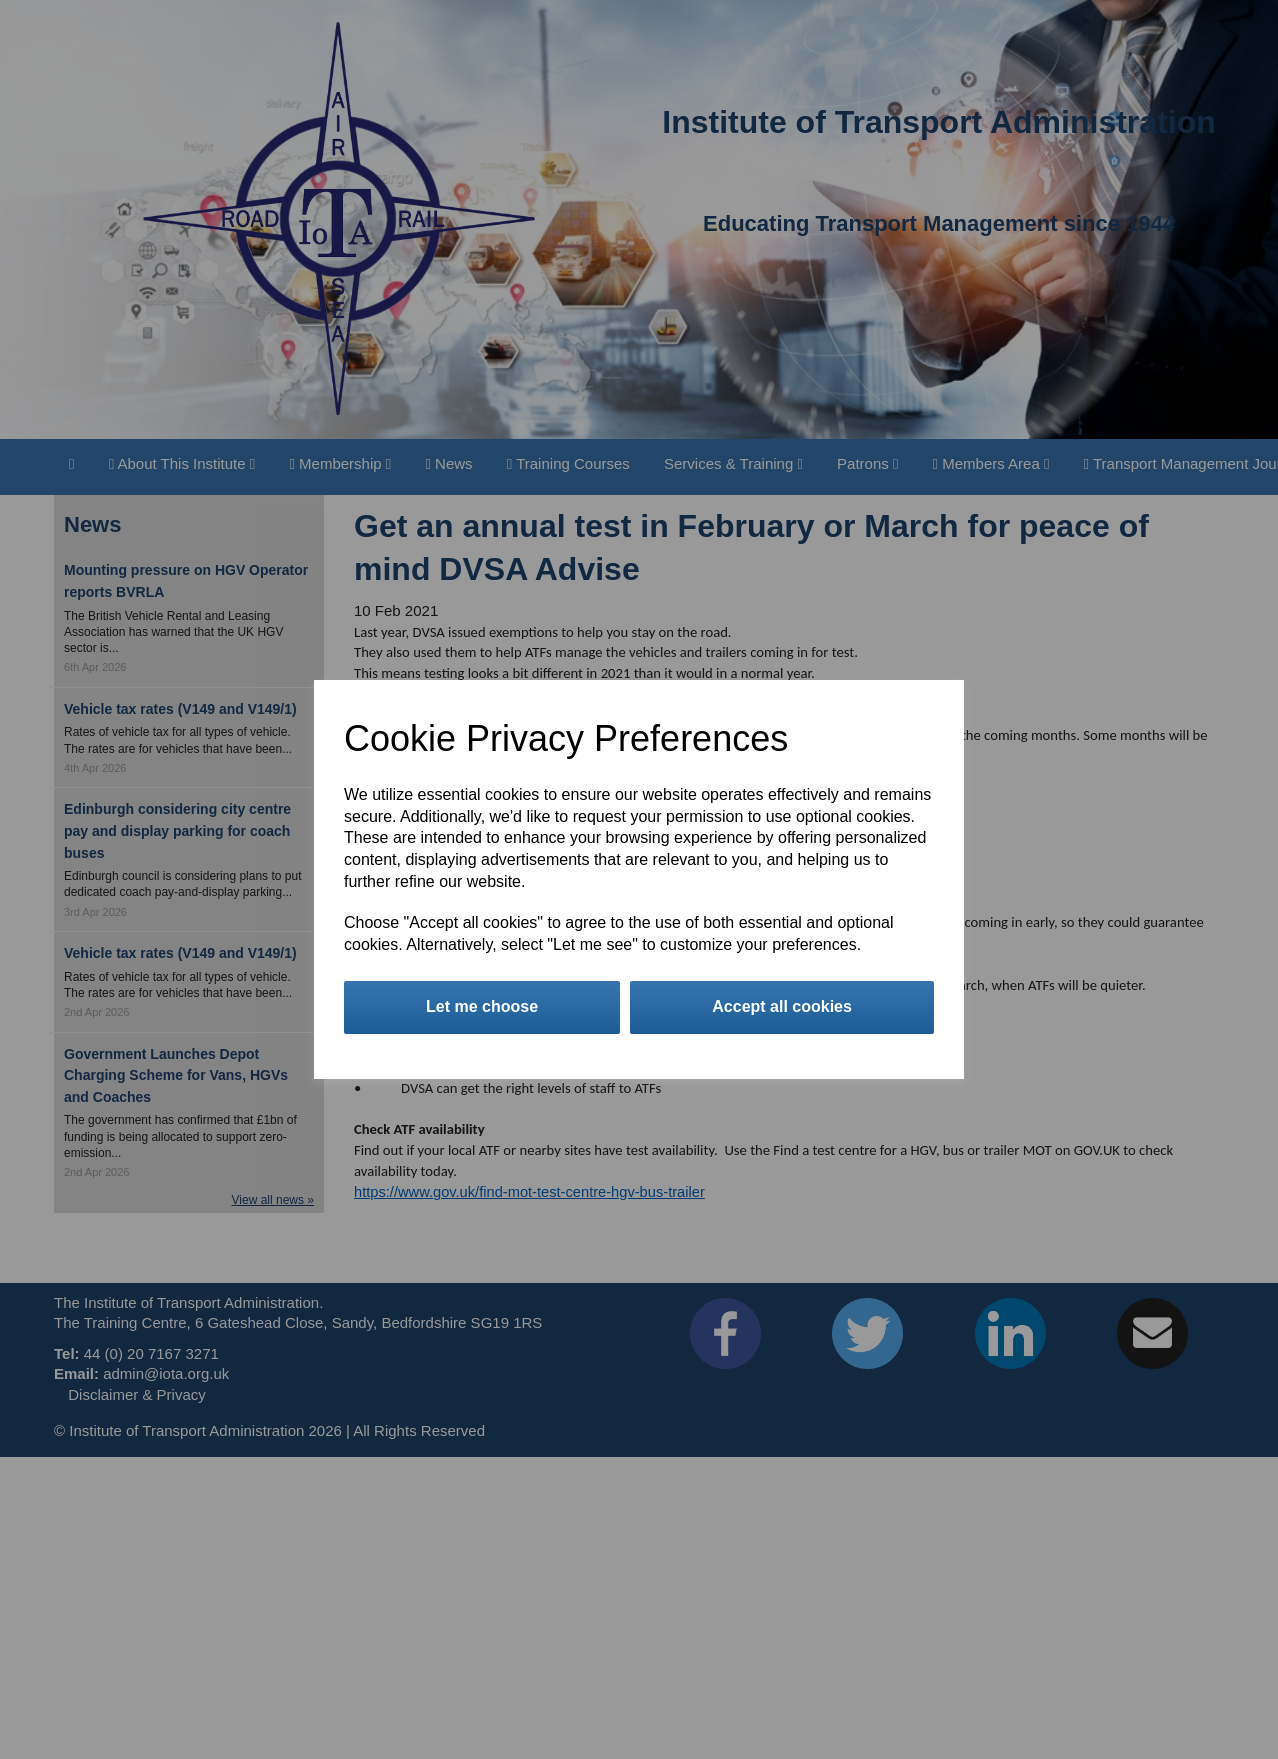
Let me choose (482, 1006)
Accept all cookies (782, 1006)
